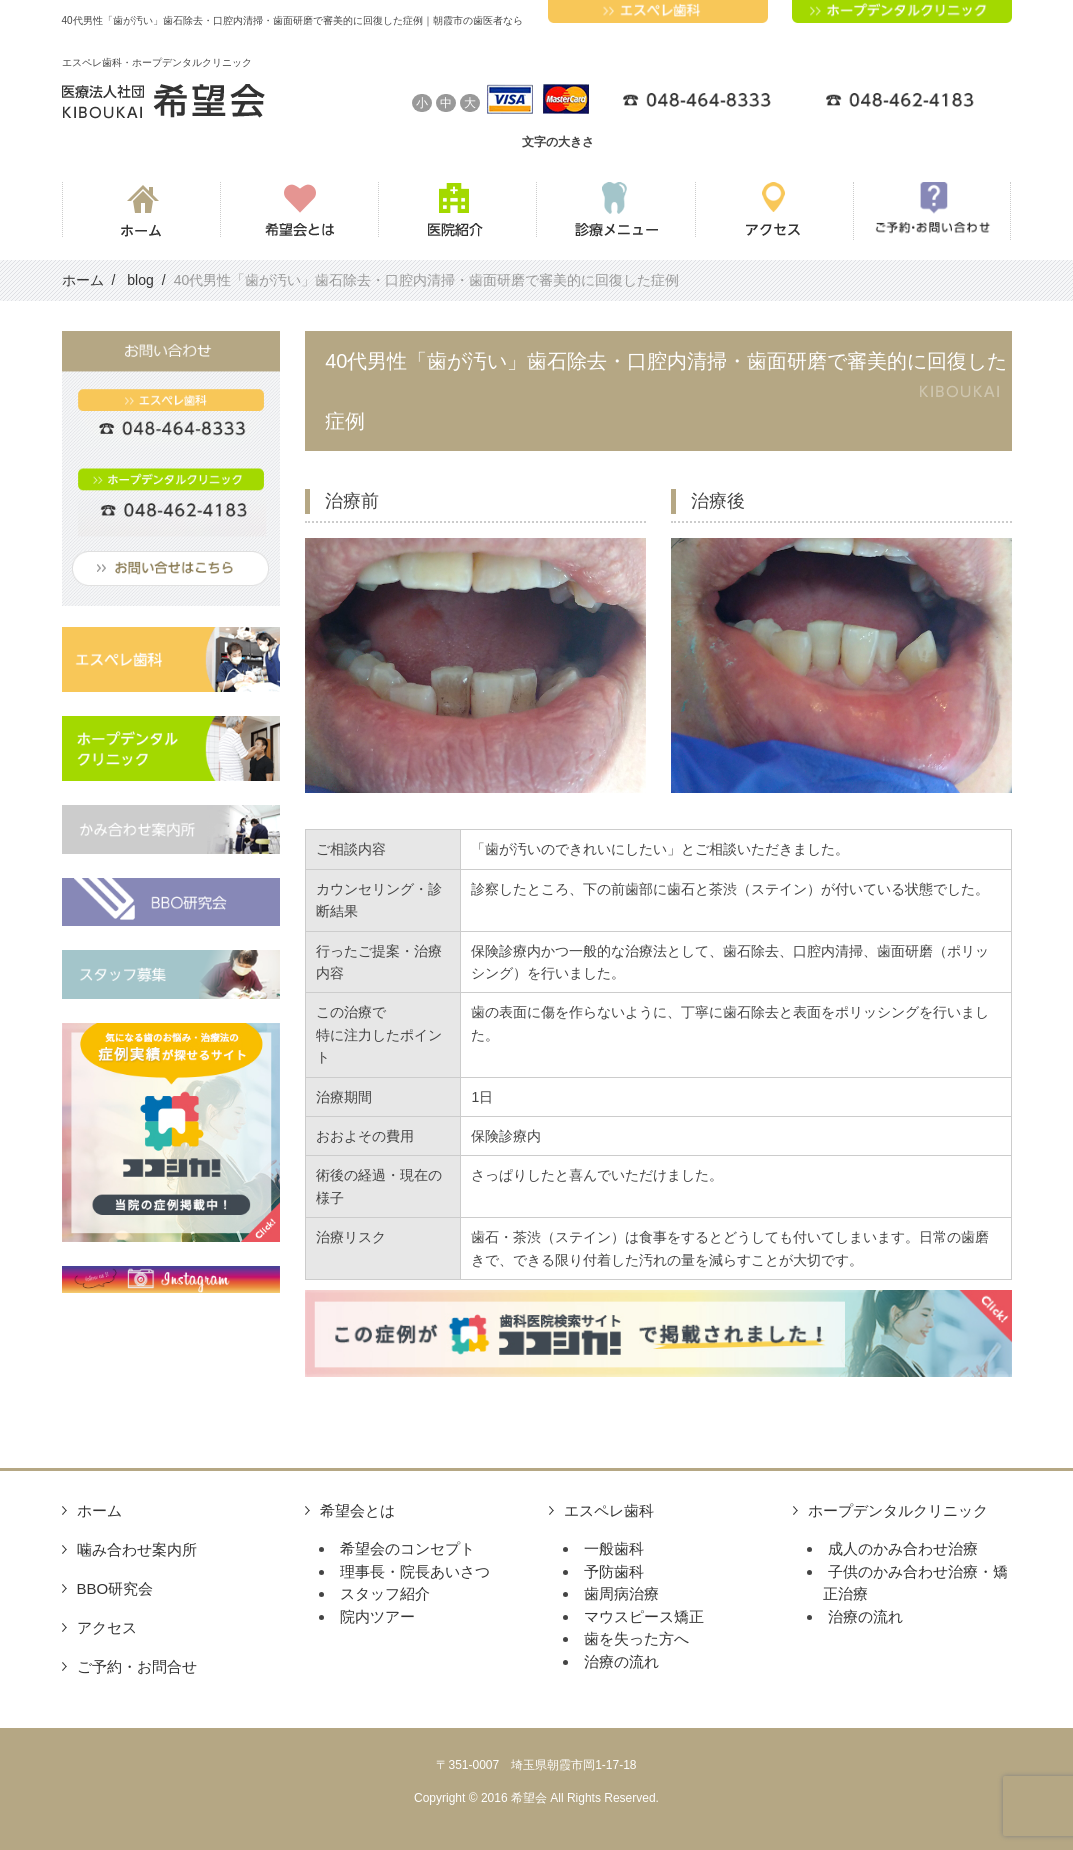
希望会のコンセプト (407, 1548)
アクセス (107, 1627)
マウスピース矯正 (644, 1616)
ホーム (99, 1510)
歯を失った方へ (636, 1638)
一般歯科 (614, 1548)
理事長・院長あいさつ (415, 1571)
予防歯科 (614, 1571)
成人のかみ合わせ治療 (903, 1548)
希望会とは (357, 1510)
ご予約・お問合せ (137, 1666)
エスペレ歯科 (609, 1510)
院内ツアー (377, 1616)
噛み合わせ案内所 (137, 1549)
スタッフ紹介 (385, 1593)
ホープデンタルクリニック (898, 1510)
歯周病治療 (621, 1593)
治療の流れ (621, 1661)
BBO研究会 (115, 1588)
